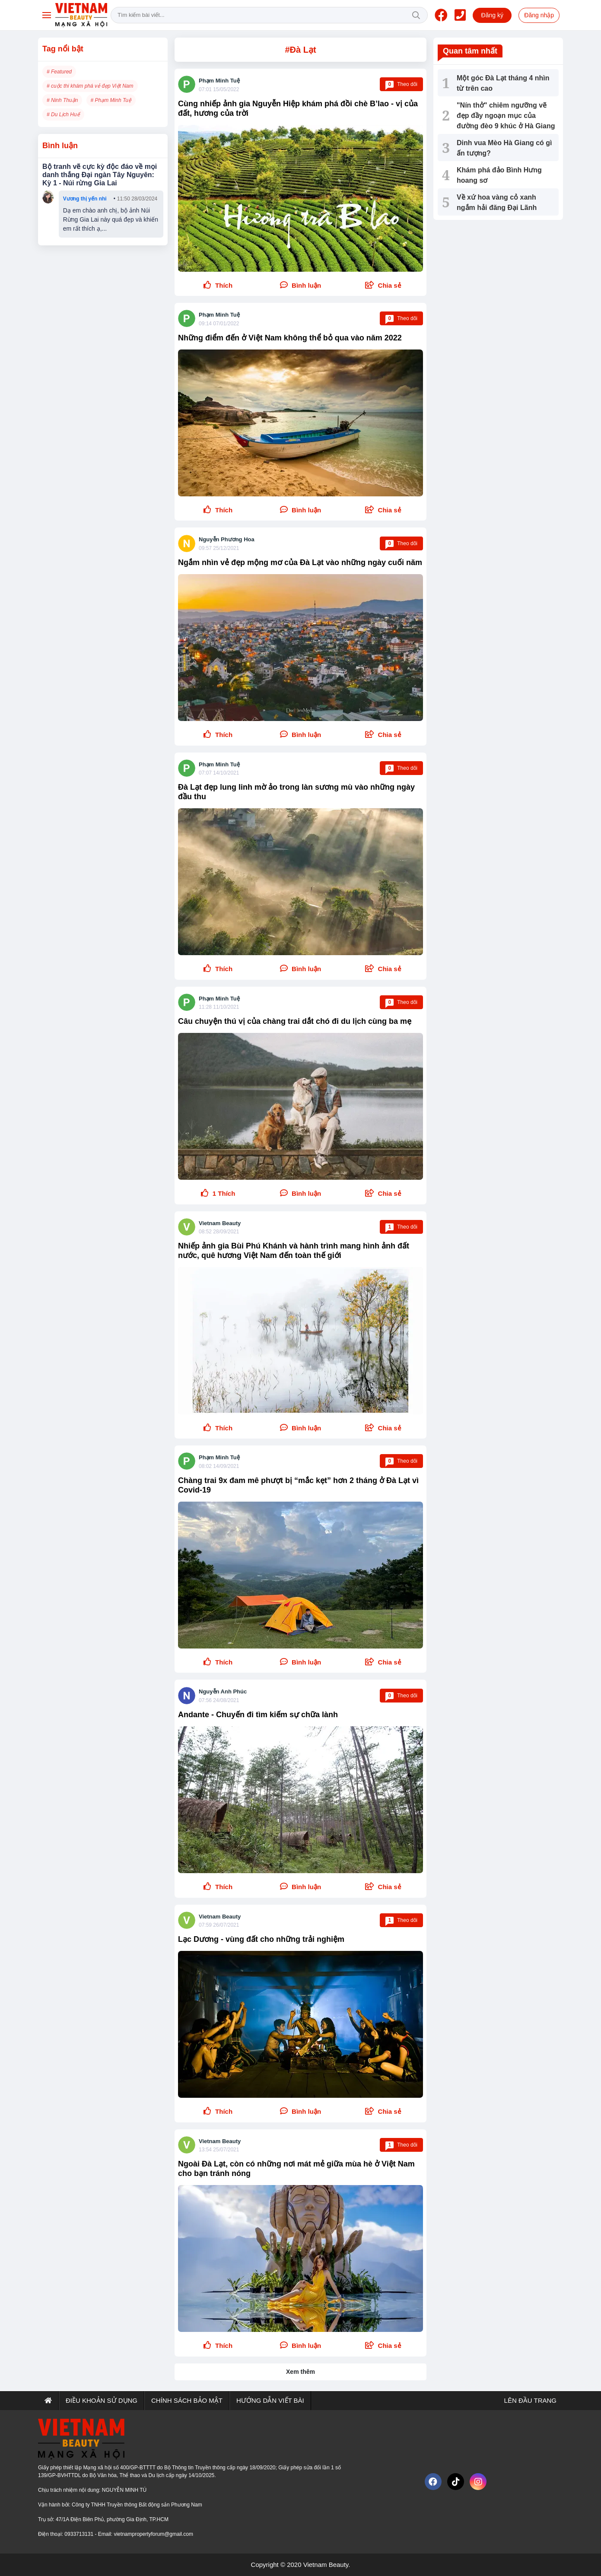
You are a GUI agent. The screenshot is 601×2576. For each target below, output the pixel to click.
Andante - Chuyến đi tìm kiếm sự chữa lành (258, 1714)
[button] (383, 285)
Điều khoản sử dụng (101, 2400)
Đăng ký (492, 15)
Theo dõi (401, 84)
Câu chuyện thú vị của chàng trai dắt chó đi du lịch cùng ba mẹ (294, 1021)
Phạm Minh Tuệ (219, 80)
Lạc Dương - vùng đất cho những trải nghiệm (261, 1939)
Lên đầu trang (529, 2400)
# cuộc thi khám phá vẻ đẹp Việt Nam (90, 86)
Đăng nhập (539, 15)
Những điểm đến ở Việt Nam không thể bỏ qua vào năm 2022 (290, 338)
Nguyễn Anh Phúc (223, 1691)
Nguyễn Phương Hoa (226, 539)
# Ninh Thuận (62, 100)
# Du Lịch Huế (63, 114)
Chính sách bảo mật (187, 2400)
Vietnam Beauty (220, 1223)
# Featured (59, 72)
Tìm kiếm (416, 15)
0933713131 (79, 2534)
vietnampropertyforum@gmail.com (153, 2534)
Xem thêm (300, 2371)
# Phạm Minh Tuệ (111, 100)
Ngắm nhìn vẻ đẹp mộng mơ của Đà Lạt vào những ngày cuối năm (300, 562)
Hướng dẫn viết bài (270, 2400)
